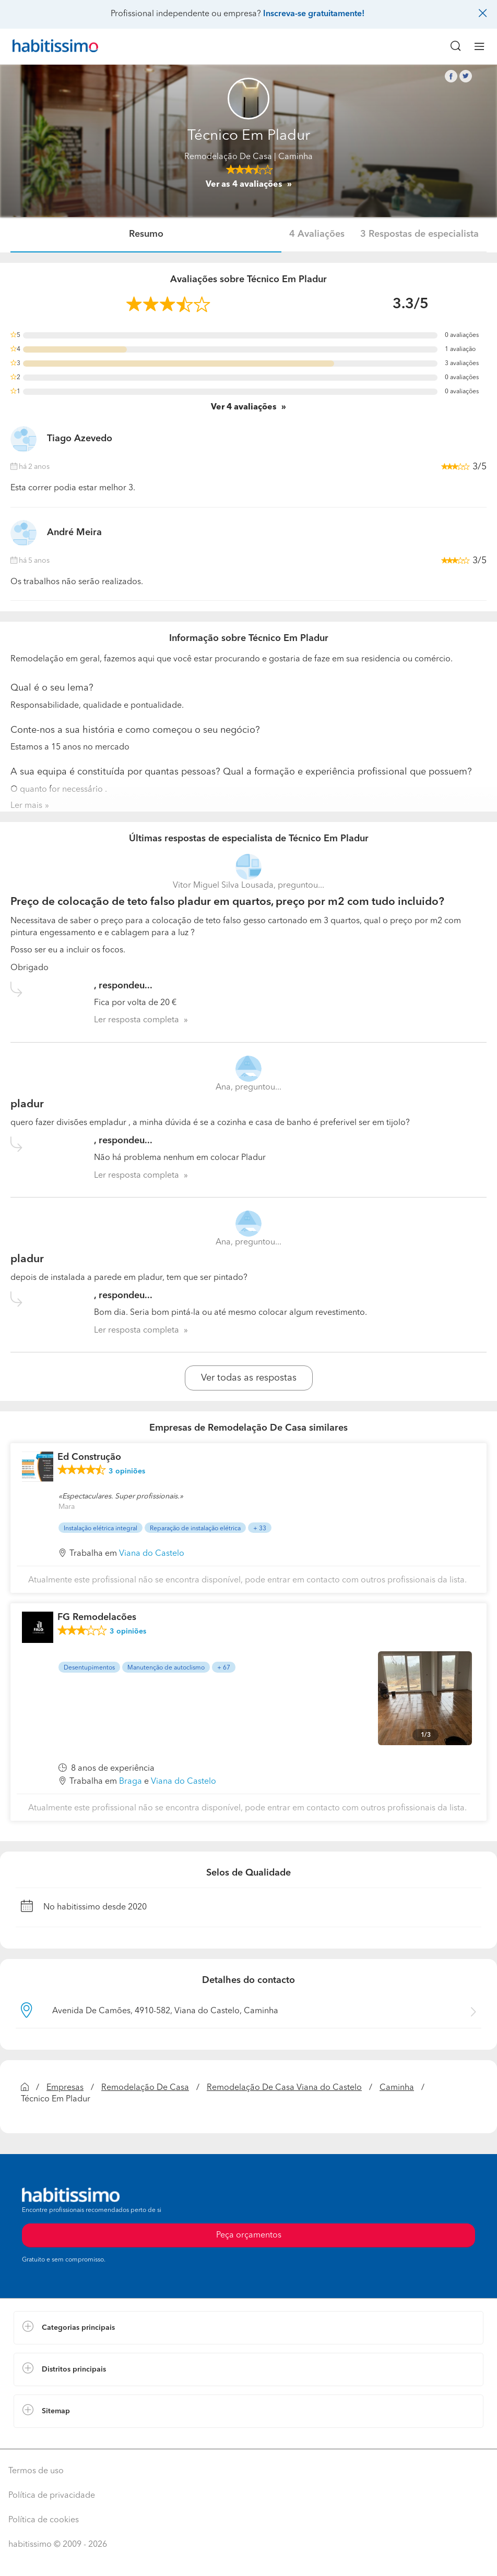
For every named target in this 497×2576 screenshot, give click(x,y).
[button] (248, 2327)
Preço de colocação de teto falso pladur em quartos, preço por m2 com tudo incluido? (227, 902)
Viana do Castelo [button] (151, 1554)
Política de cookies (43, 2520)
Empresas (65, 2088)
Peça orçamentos (248, 2235)
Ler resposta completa (136, 1020)
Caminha (397, 2088)
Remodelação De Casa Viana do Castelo (284, 2088)
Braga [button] (130, 1781)
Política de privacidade (51, 2496)
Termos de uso (36, 2471)
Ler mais (26, 806)
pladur (27, 1104)
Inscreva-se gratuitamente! (313, 14)
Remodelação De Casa (228, 157)
